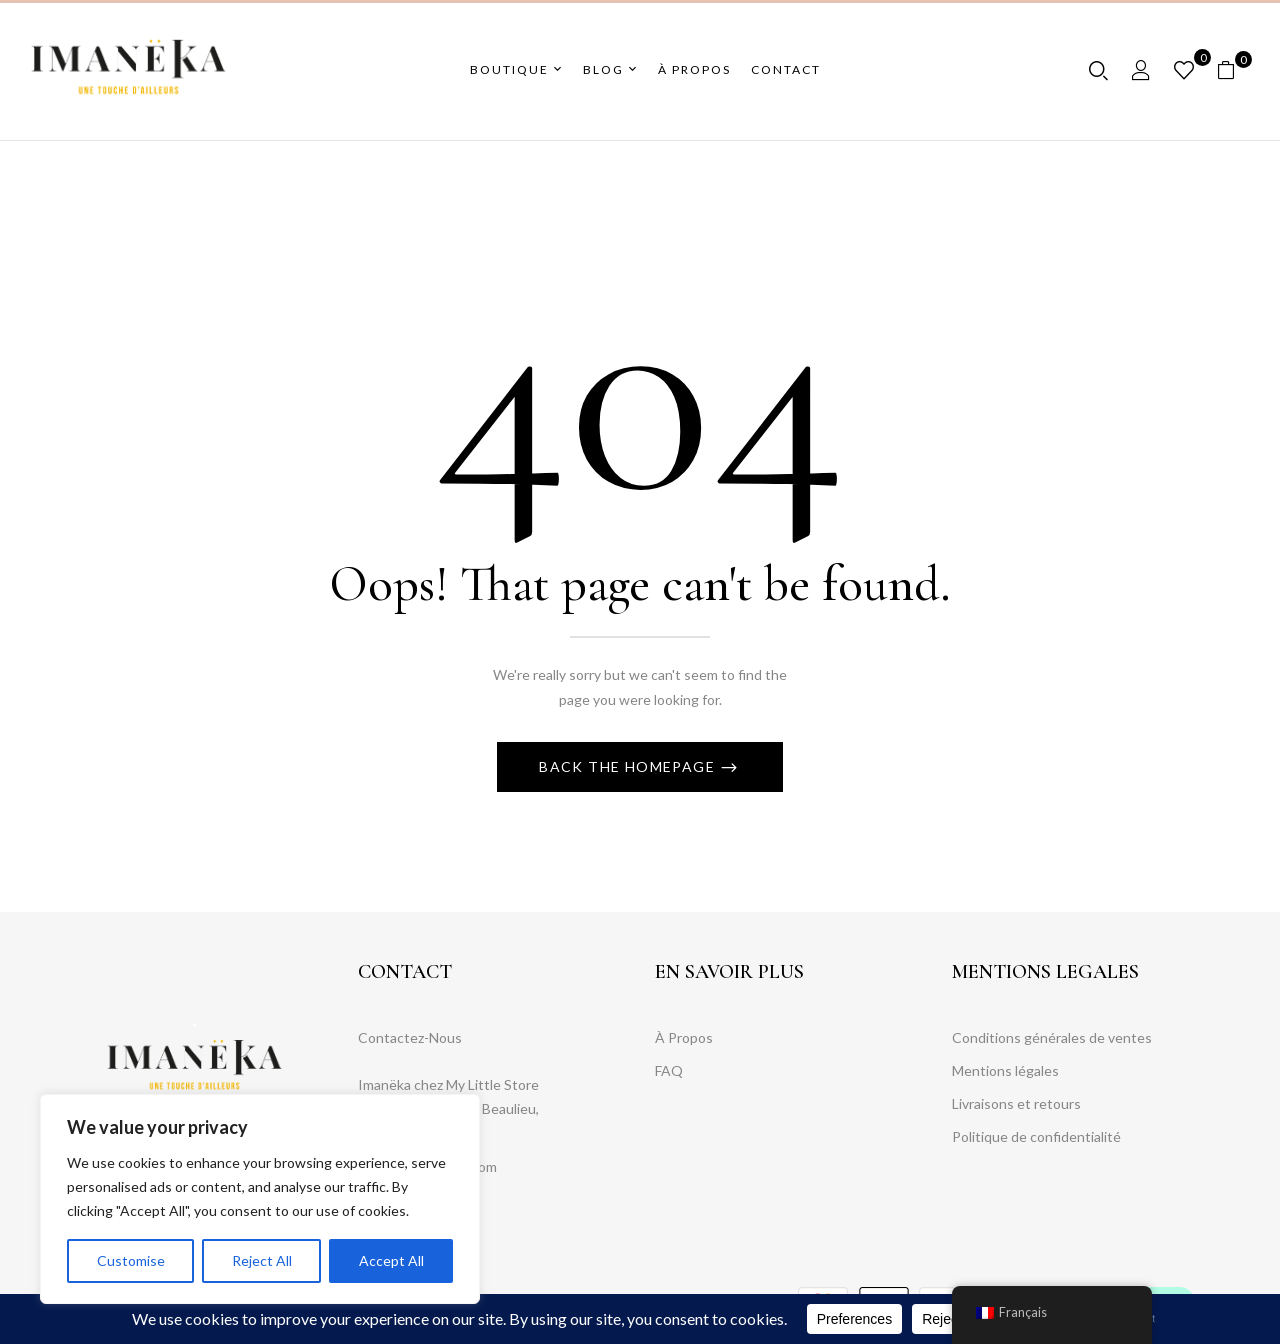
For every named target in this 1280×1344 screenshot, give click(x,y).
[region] (260, 1199)
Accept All (391, 1260)
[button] (1233, 70)
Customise (131, 1260)
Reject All (262, 1260)
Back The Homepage (629, 766)
